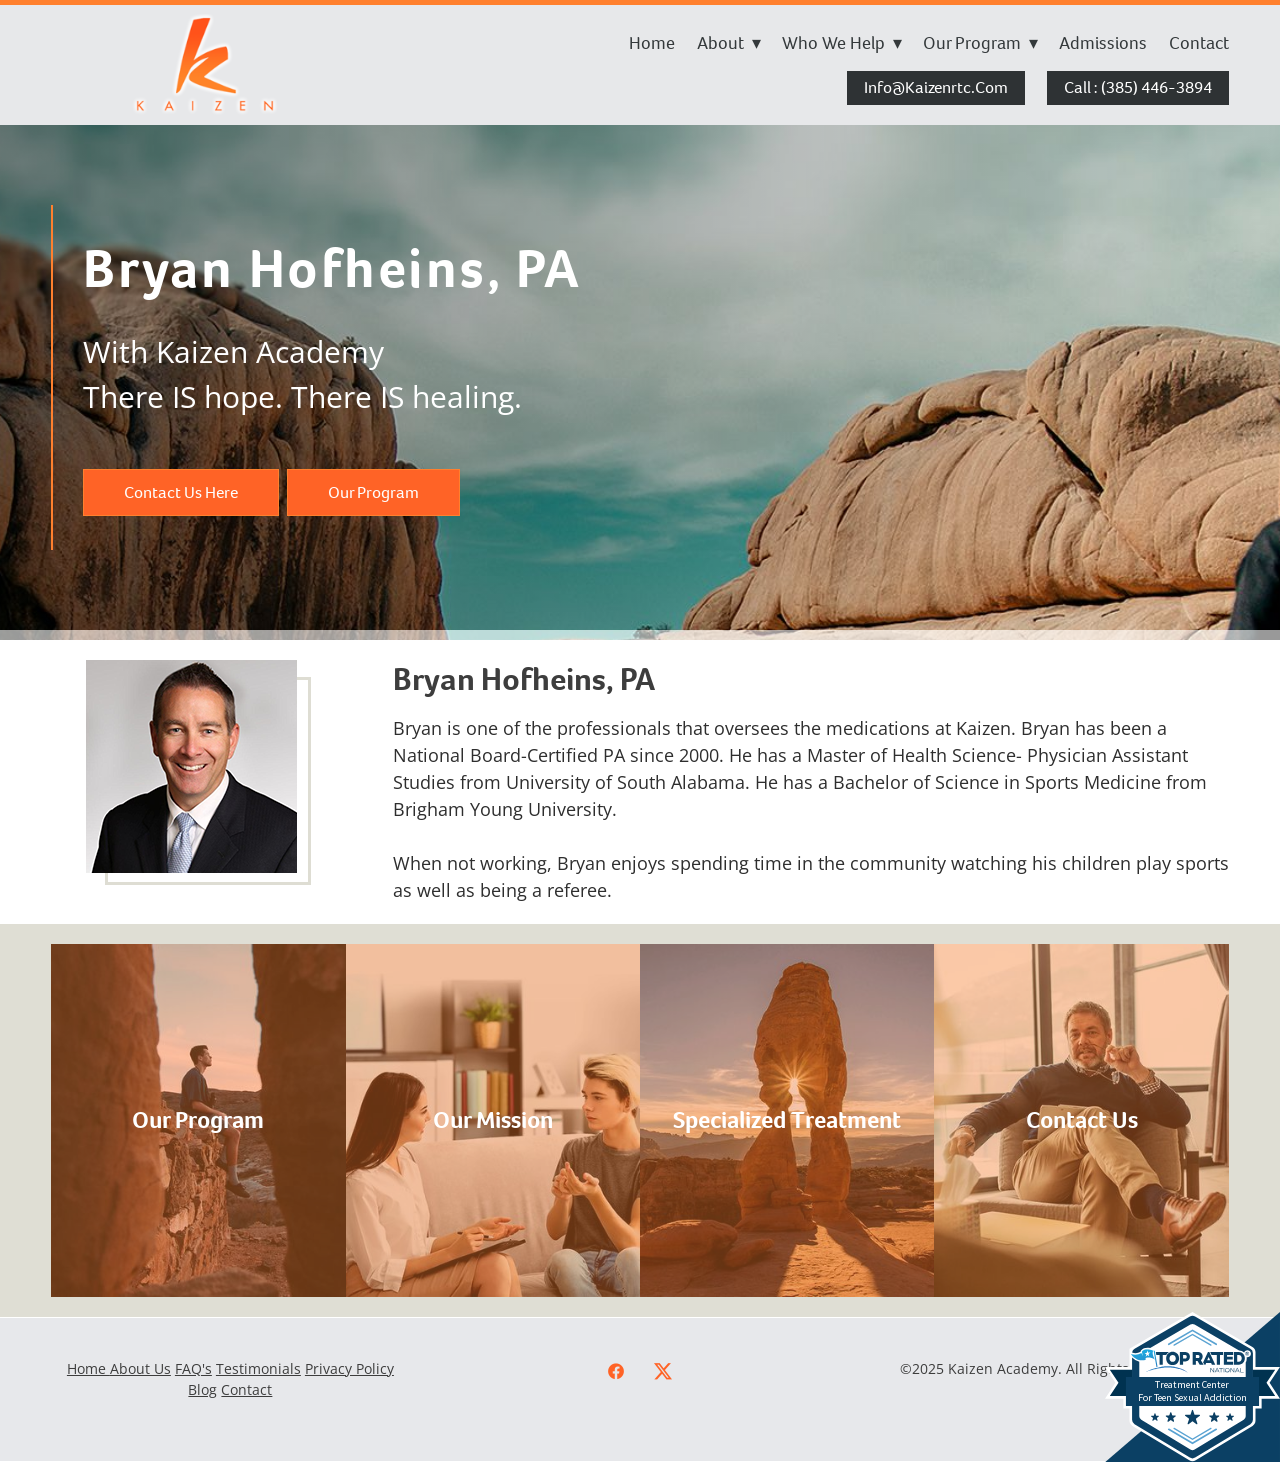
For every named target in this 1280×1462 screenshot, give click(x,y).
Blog (202, 1389)
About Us (140, 1368)
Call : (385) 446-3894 (1138, 87)
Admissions (1103, 43)
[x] (663, 1371)
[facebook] (616, 1371)
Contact (1199, 43)
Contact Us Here (181, 492)
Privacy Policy (349, 1368)
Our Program (980, 43)
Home (652, 43)
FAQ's (193, 1368)
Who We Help (842, 43)
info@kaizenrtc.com (936, 87)
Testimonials (258, 1368)
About (729, 43)
